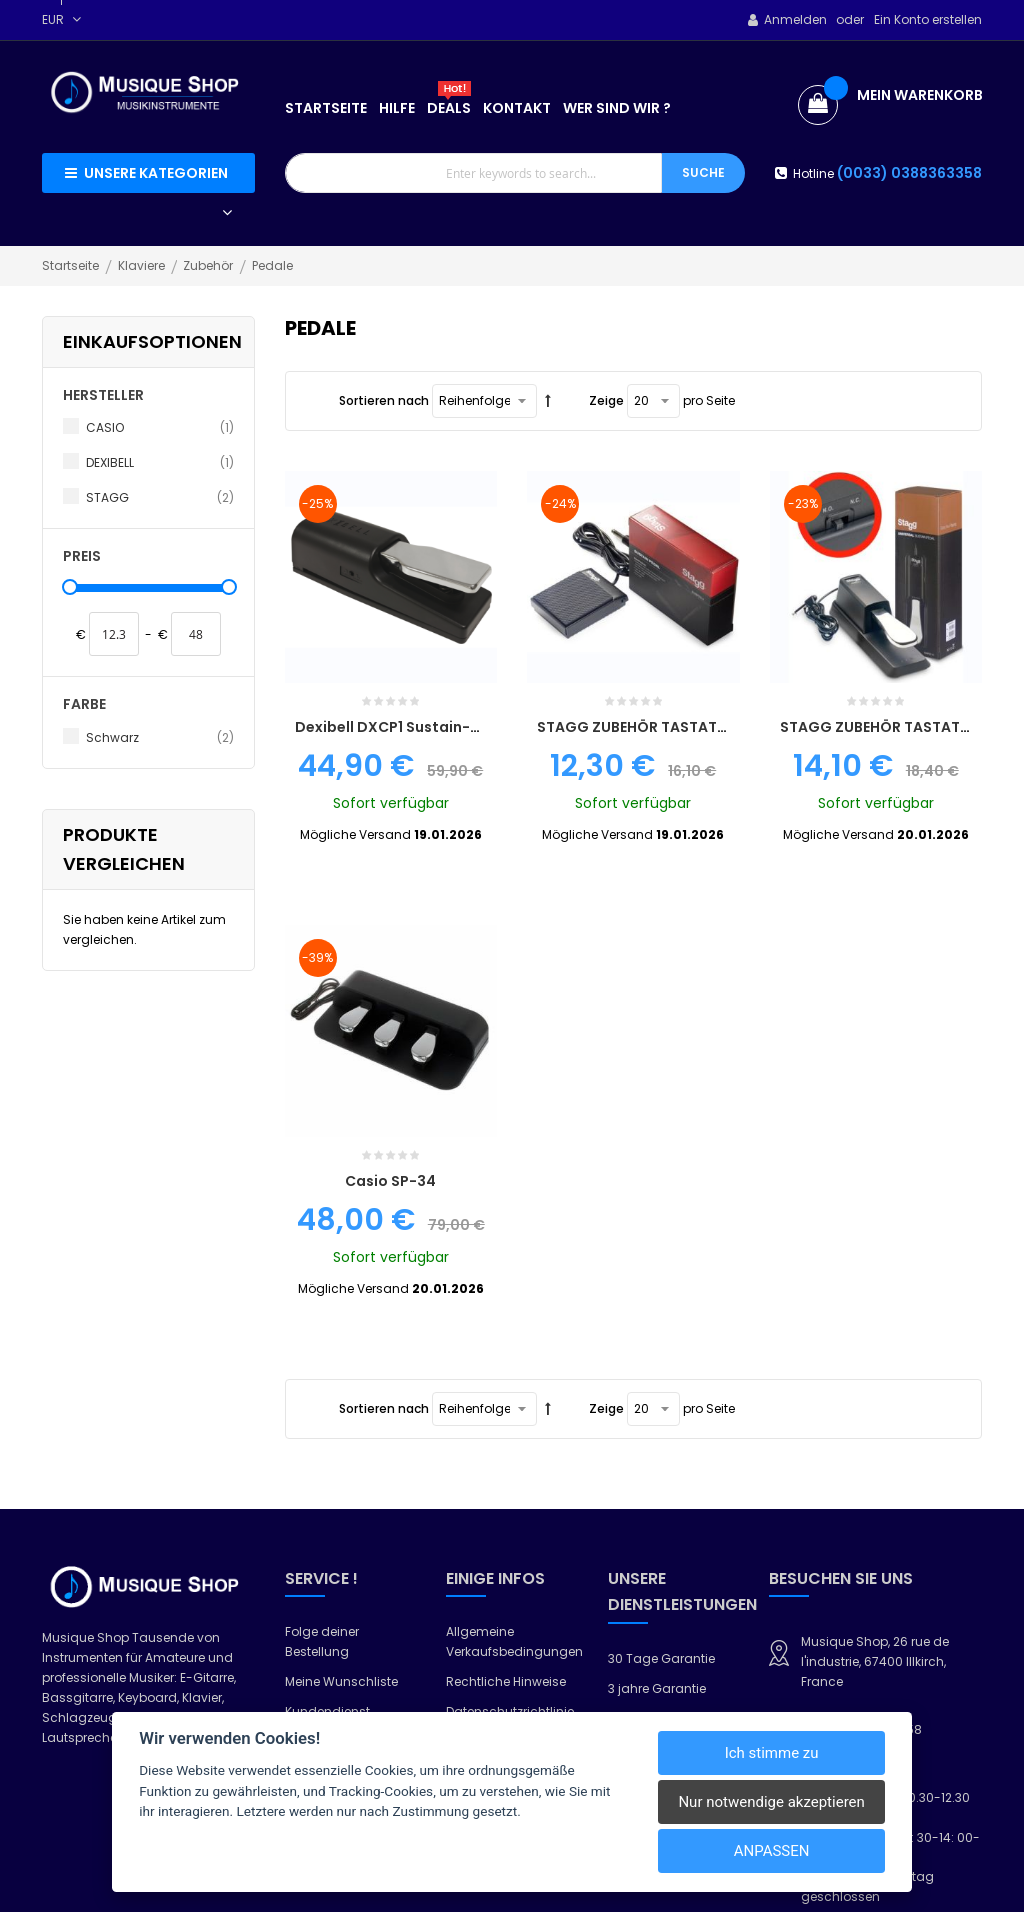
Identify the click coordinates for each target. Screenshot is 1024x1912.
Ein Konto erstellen (928, 19)
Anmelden (795, 19)
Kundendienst (327, 1346)
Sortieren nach (384, 400)
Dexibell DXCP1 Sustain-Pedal (403, 545)
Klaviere (143, 265)
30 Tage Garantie (661, 1293)
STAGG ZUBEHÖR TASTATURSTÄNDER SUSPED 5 (704, 545)
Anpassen (772, 1851)
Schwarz (160, 738)
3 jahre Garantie (657, 1323)
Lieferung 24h (648, 1402)
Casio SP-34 (390, 816)
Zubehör (209, 265)
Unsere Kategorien (156, 173)
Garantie (473, 1376)
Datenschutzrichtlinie (510, 1346)
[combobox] (474, 173)
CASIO (160, 428)
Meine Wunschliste (341, 1316)
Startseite (72, 265)
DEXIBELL (160, 463)
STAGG (160, 498)
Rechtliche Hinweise (506, 1316)
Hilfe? (301, 1376)
